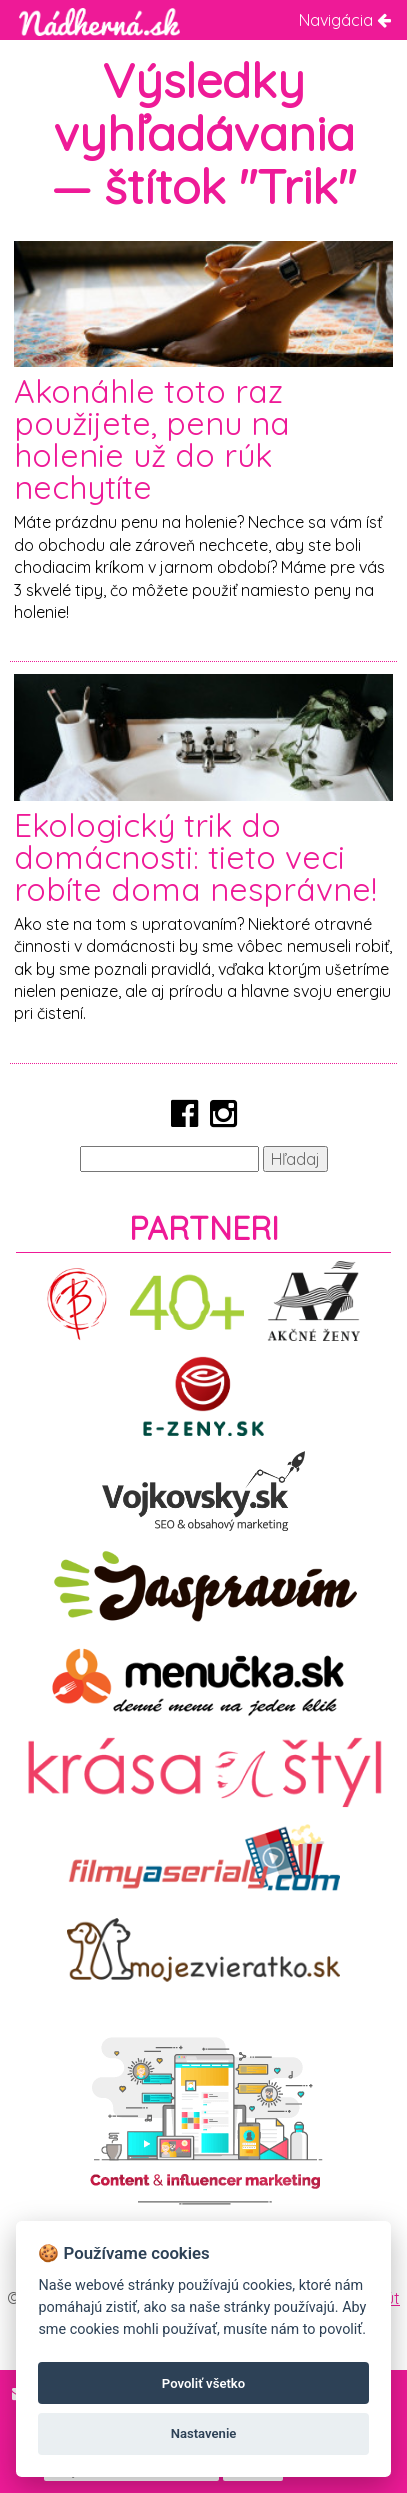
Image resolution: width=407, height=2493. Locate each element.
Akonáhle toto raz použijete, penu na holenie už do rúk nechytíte (152, 439)
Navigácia (345, 20)
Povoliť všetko (203, 2383)
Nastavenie (204, 2433)
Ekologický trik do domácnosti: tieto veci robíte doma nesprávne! (195, 857)
